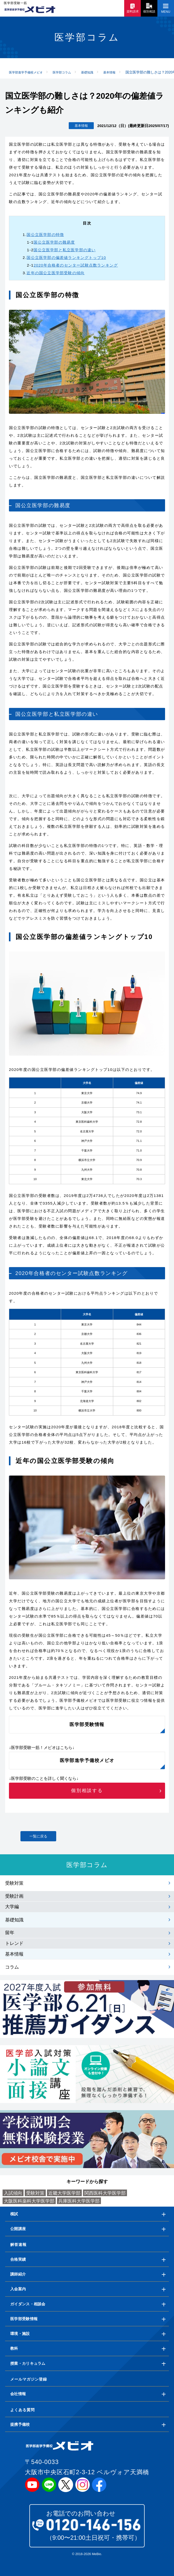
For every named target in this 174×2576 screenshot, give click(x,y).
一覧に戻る (38, 1836)
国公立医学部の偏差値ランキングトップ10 (66, 257)
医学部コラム (87, 1864)
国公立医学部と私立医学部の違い (64, 250)
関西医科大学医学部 (105, 2193)
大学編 (12, 1906)
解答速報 (18, 2244)
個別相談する (87, 1790)
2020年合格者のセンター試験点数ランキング (75, 265)
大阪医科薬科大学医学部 (29, 2201)
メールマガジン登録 (28, 2379)
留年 (9, 1932)
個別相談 (149, 8)
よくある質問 (22, 2410)
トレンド (14, 1943)
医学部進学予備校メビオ (87, 1760)
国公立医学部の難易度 (54, 242)
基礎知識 (14, 1919)
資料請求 (132, 9)
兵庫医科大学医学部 (79, 2201)
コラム (12, 1967)
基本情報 (14, 1954)
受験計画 (14, 1896)
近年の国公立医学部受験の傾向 (56, 273)
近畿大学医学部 (64, 2193)
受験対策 (14, 1883)
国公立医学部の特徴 (45, 234)
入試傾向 (13, 2193)
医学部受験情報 (86, 1724)
